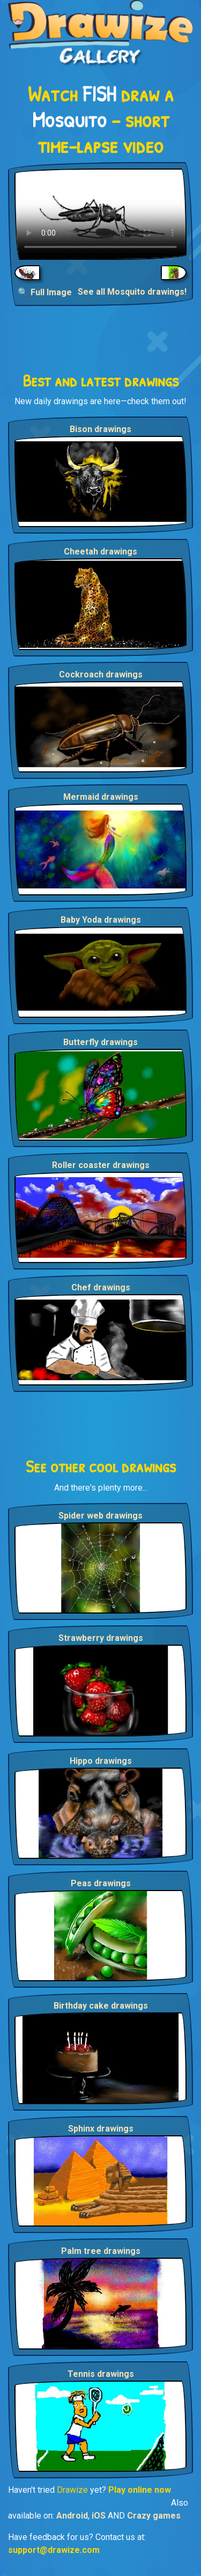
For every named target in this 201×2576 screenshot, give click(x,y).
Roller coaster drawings (101, 1165)
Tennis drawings (101, 2374)
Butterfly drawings (100, 1042)
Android (72, 2516)
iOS (99, 2516)
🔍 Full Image (45, 292)
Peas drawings (101, 1883)
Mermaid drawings (100, 797)
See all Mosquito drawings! (132, 292)
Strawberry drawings (100, 1638)
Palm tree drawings (100, 2251)
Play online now (139, 2490)
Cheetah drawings (100, 551)
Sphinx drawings (100, 2128)
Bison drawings (100, 429)
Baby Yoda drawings (101, 920)
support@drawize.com (54, 2550)
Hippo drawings (101, 1761)
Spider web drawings (100, 1515)
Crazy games (154, 2516)
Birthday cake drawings (101, 2006)
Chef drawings (100, 1287)
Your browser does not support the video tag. (100, 214)
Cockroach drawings (101, 674)
